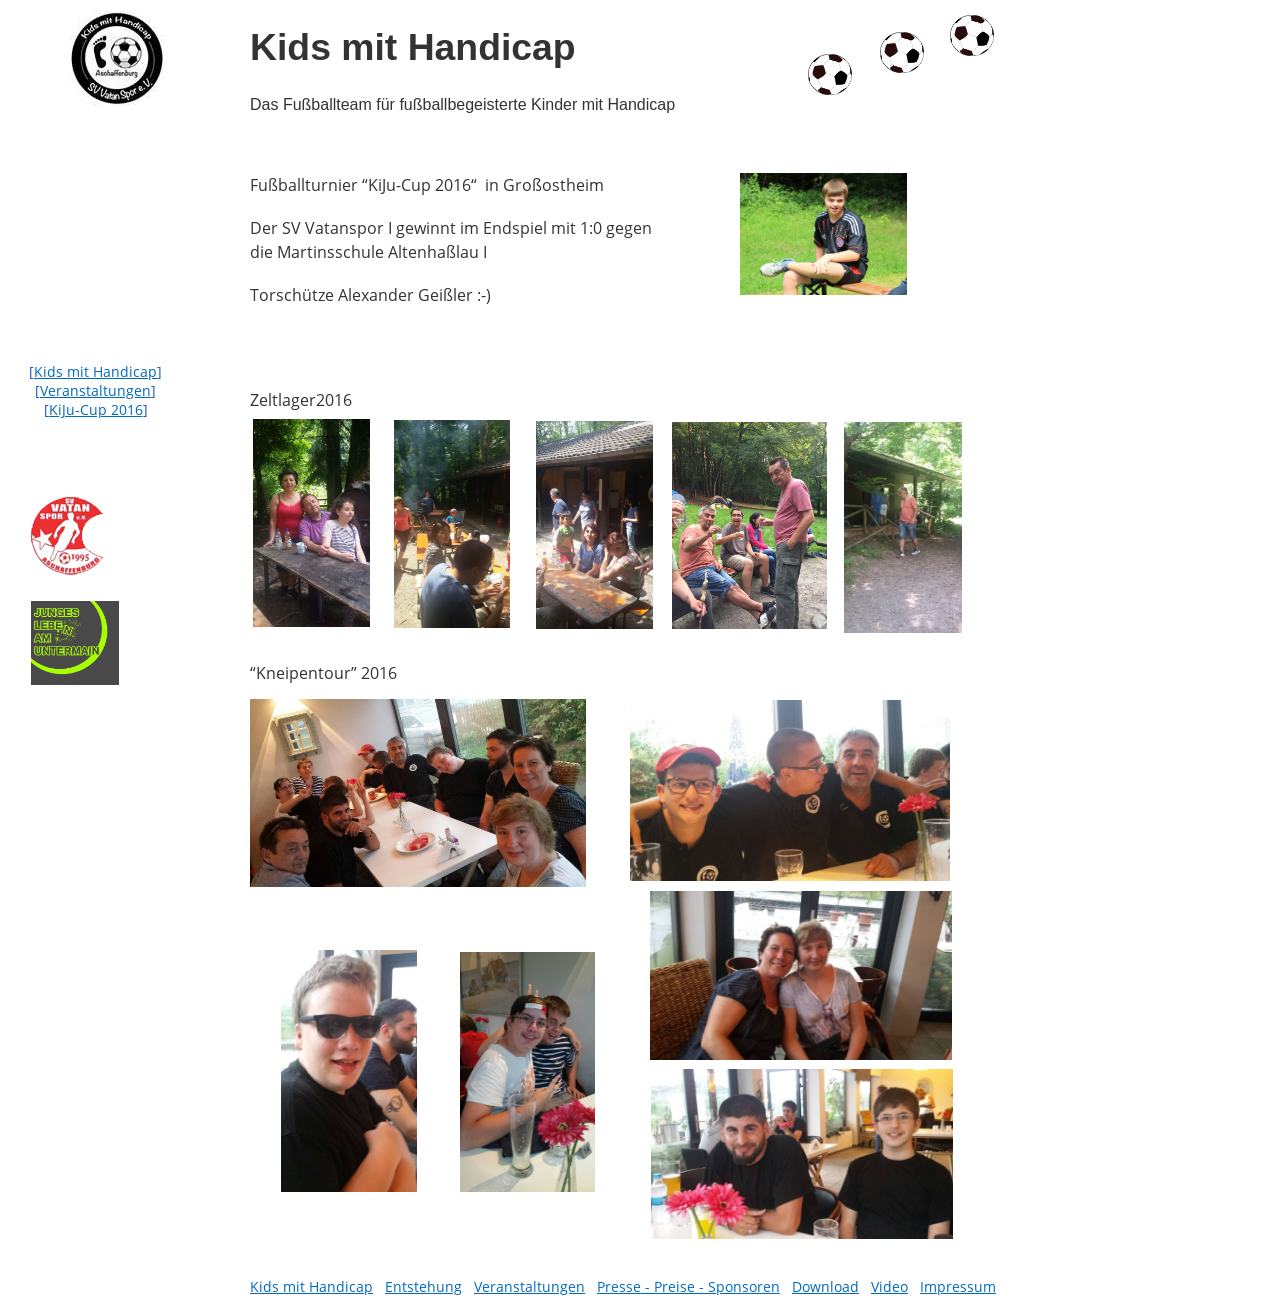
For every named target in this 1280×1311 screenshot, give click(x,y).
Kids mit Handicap (95, 371)
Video (889, 1286)
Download (825, 1286)
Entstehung (423, 1286)
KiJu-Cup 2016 (96, 409)
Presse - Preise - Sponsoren (688, 1286)
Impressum (958, 1286)
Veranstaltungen (95, 390)
